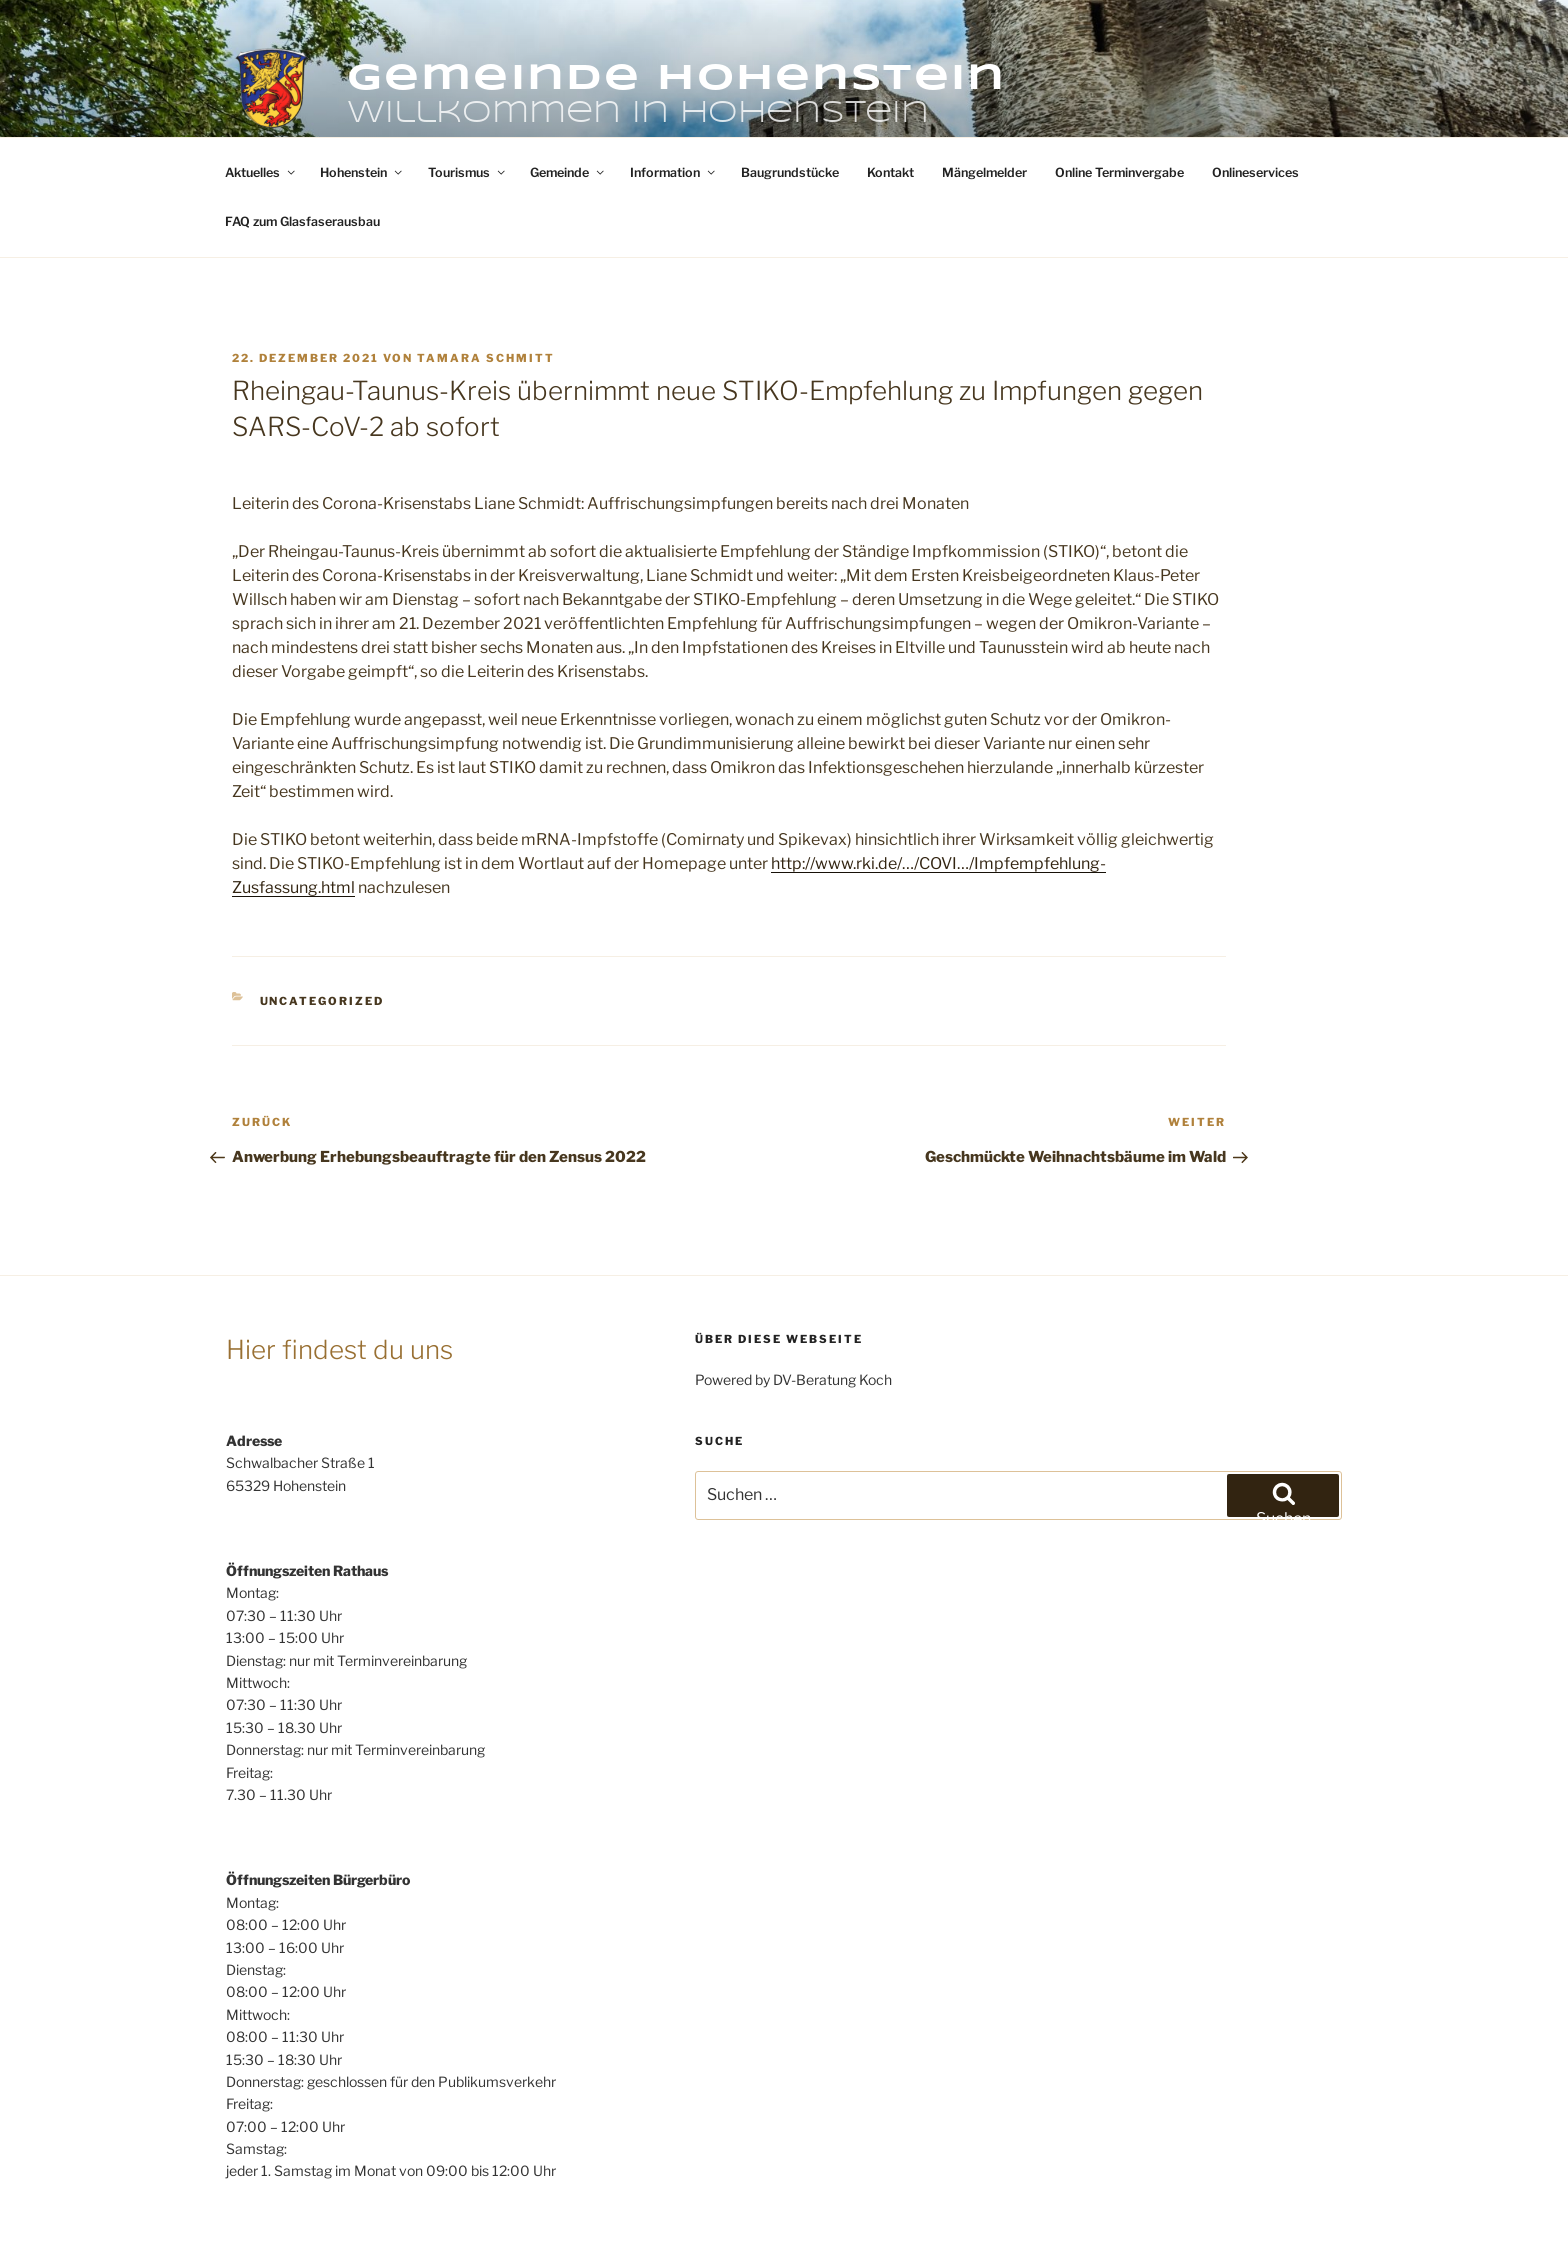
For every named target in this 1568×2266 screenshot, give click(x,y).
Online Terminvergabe (1119, 97)
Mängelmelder (984, 97)
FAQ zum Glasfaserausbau (302, 146)
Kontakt (890, 97)
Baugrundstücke (790, 97)
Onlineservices (1255, 97)
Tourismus (468, 97)
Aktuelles (261, 97)
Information (674, 97)
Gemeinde (568, 97)
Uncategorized (322, 926)
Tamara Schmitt (486, 283)
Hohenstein (362, 97)
